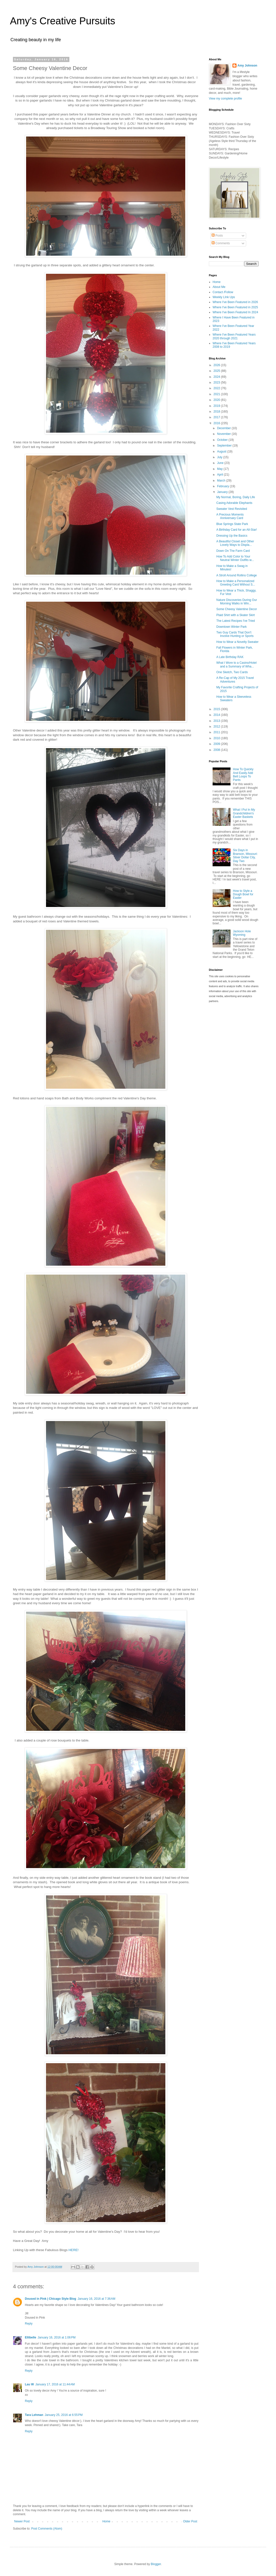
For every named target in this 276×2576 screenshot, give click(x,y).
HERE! (74, 2250)
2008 (217, 750)
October (223, 440)
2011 (217, 732)
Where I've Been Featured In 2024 (235, 312)
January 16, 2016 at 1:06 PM (56, 2337)
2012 (217, 726)
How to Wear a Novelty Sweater (237, 642)
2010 (217, 738)
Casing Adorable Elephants (234, 503)
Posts (217, 235)
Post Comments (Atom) (46, 2528)
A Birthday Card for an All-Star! (236, 529)
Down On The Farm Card (233, 551)
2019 (217, 406)
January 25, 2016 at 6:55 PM (64, 2415)
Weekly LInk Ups (224, 297)
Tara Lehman (34, 2415)
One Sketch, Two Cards (232, 672)
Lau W (29, 2384)
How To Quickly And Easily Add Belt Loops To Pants (243, 774)
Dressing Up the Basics (231, 535)
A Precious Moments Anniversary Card (230, 516)
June (220, 463)
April (220, 474)
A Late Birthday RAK (229, 657)
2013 (217, 721)
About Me (219, 287)
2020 (217, 400)
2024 (217, 377)
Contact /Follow (223, 292)
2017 (217, 417)
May (220, 469)
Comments (221, 243)
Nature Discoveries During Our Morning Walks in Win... (236, 601)
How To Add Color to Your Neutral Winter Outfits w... (235, 558)
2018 (217, 411)
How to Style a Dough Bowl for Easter (243, 894)
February (223, 486)
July (220, 457)
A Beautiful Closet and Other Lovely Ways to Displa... (235, 543)
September (224, 445)
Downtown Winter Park (231, 626)
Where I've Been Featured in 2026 (235, 302)
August (222, 451)
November (224, 434)
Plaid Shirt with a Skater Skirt (235, 615)
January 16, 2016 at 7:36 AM (96, 2298)
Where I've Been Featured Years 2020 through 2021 (234, 336)
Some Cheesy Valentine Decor (236, 609)
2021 (217, 394)
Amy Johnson (247, 65)
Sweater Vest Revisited (231, 509)
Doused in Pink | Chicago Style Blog (50, 2298)
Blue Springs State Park (232, 524)
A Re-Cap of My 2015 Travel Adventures (235, 679)
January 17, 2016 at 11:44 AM (55, 2384)
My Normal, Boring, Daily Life (235, 497)
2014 (217, 715)
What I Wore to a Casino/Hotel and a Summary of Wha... (236, 664)
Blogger (156, 2564)
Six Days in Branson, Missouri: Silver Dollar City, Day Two (245, 855)
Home (106, 2521)
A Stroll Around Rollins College (236, 575)
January (223, 492)
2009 (217, 744)
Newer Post (22, 2521)
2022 (217, 388)
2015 (217, 709)
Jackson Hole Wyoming (242, 933)
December (224, 428)
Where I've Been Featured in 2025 (235, 307)
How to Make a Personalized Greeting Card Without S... (235, 582)
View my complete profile (225, 98)
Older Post (190, 2521)
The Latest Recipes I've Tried (235, 621)
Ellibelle (30, 2337)
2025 (217, 371)
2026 (217, 365)
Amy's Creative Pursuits (62, 20)
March (221, 480)
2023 (217, 382)
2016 (217, 423)
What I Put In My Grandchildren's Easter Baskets (244, 813)
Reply (29, 2323)
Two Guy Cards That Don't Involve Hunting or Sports (235, 634)
